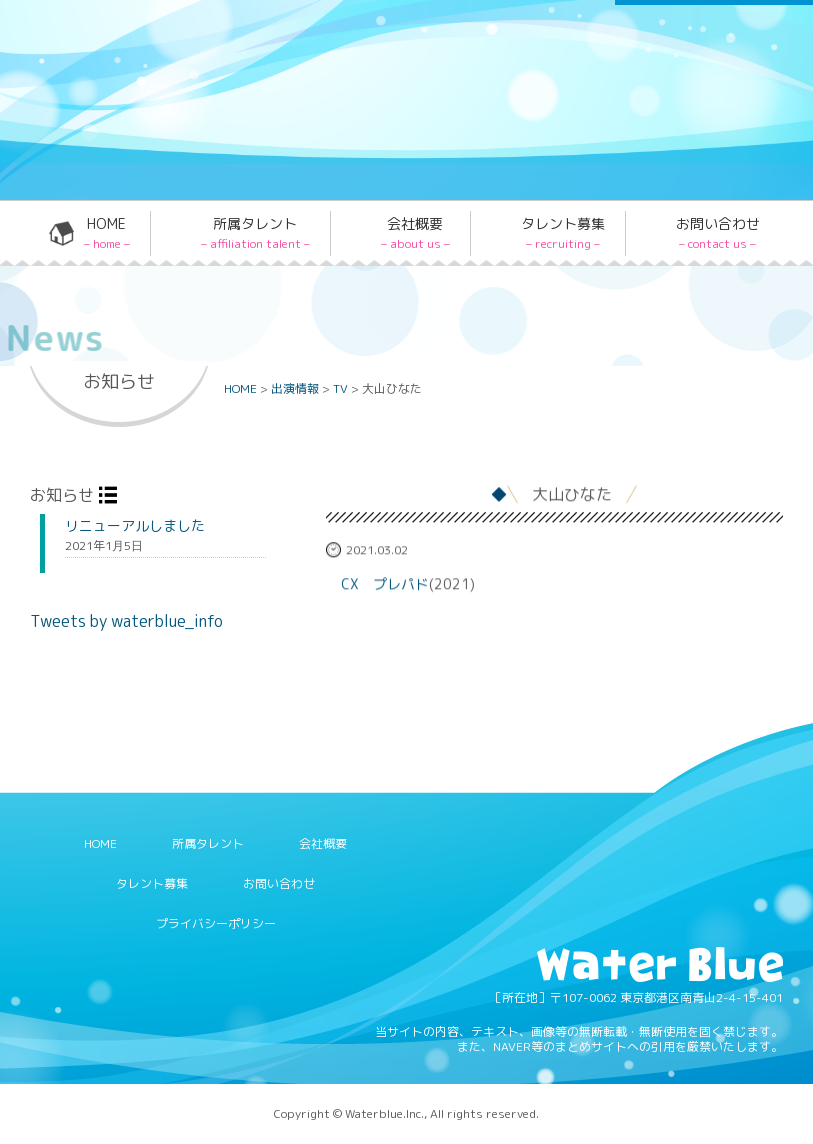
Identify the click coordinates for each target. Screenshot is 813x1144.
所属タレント (255, 233)
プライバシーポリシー (216, 923)
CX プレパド (385, 584)
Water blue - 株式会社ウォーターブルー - (179, 168)
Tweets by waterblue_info (126, 621)
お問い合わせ (718, 233)
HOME (107, 233)
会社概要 (415, 233)
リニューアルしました (135, 526)
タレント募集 (563, 233)
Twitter (402, 53)
